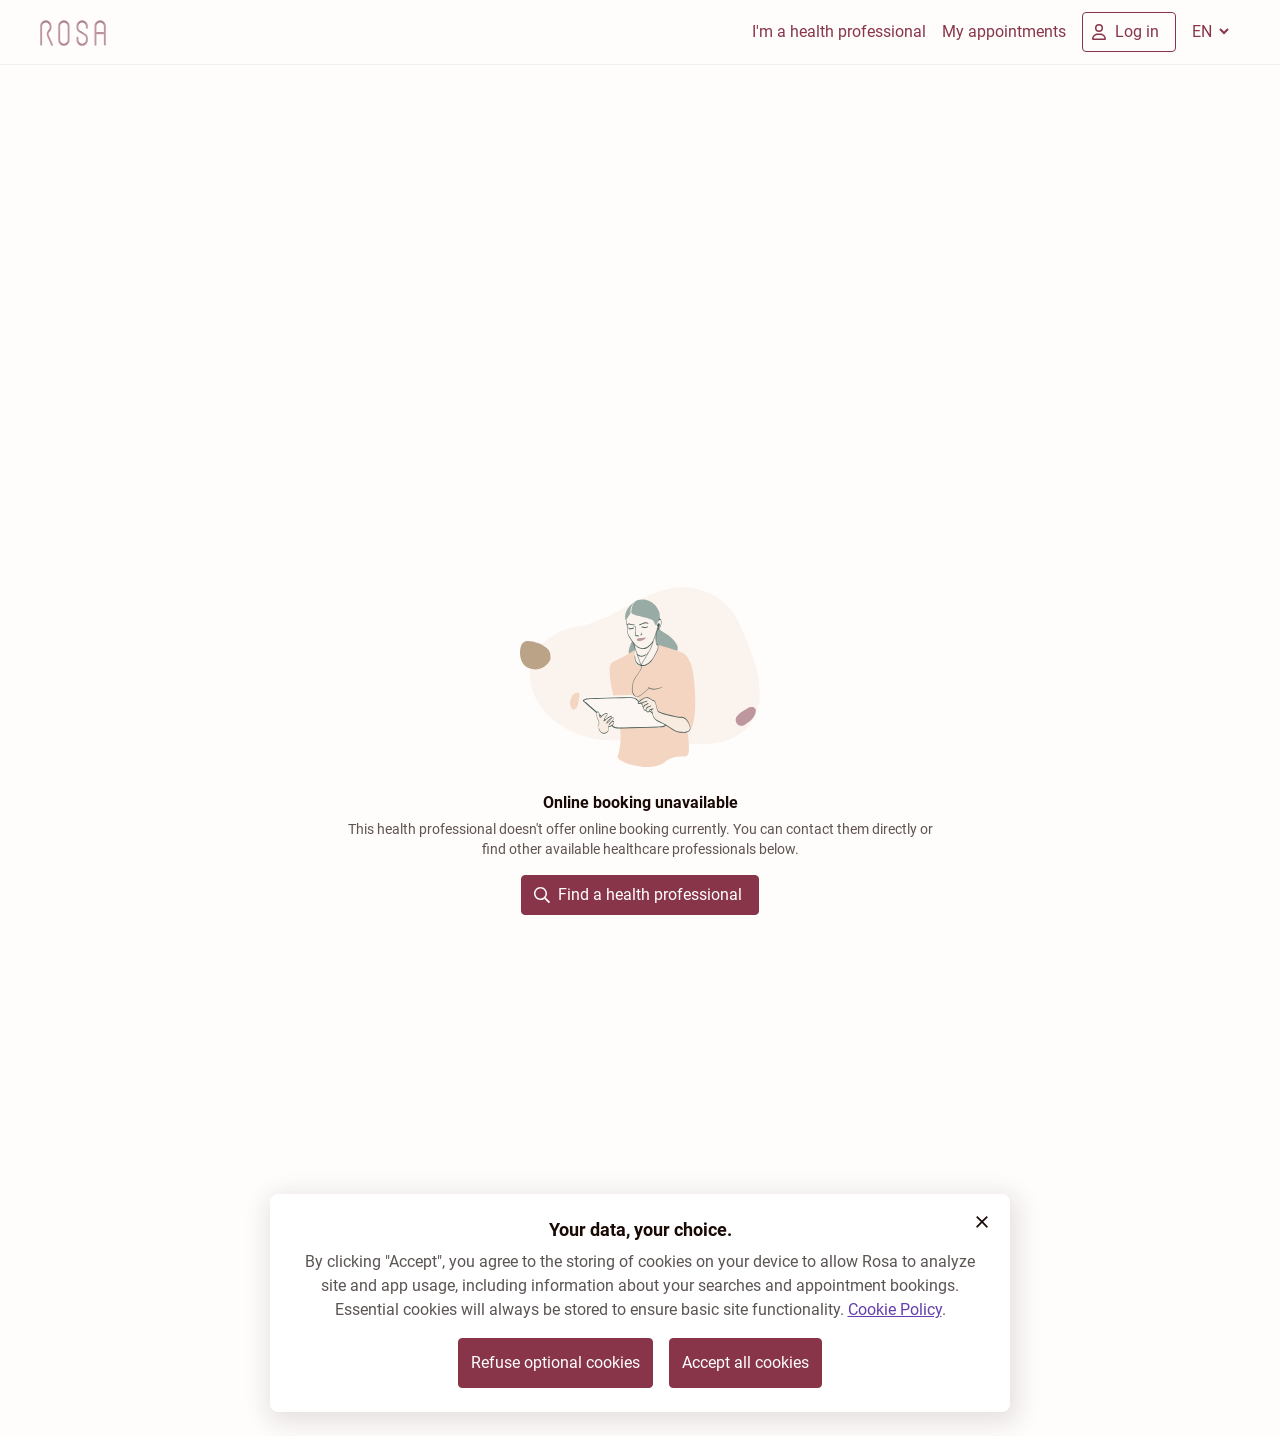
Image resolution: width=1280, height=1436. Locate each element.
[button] (982, 1222)
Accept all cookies (745, 1362)
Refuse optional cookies (555, 1362)
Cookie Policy (895, 1309)
